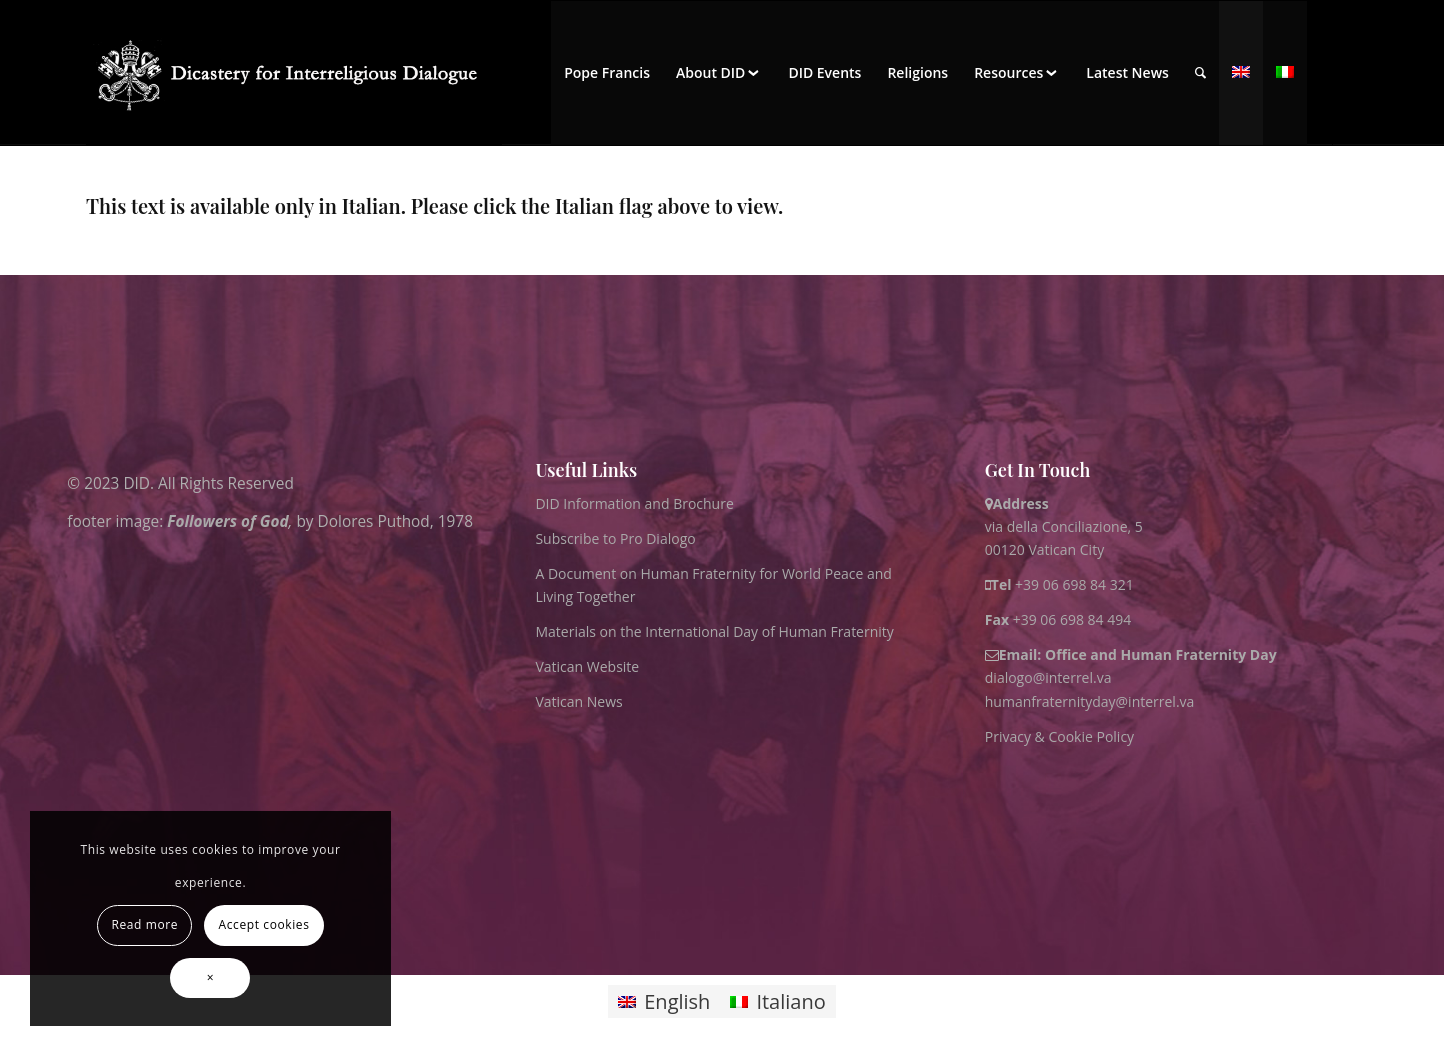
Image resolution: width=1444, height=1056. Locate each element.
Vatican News (578, 701)
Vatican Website (587, 666)
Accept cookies (264, 924)
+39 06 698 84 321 (1074, 584)
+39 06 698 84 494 (1058, 619)
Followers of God (227, 520)
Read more (145, 924)
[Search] (1200, 73)
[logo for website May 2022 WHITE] (294, 73)
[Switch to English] (664, 1001)
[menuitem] (607, 73)
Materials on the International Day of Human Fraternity (714, 631)
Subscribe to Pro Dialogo (615, 538)
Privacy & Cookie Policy (1059, 736)
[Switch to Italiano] (777, 1001)
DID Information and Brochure (634, 503)
